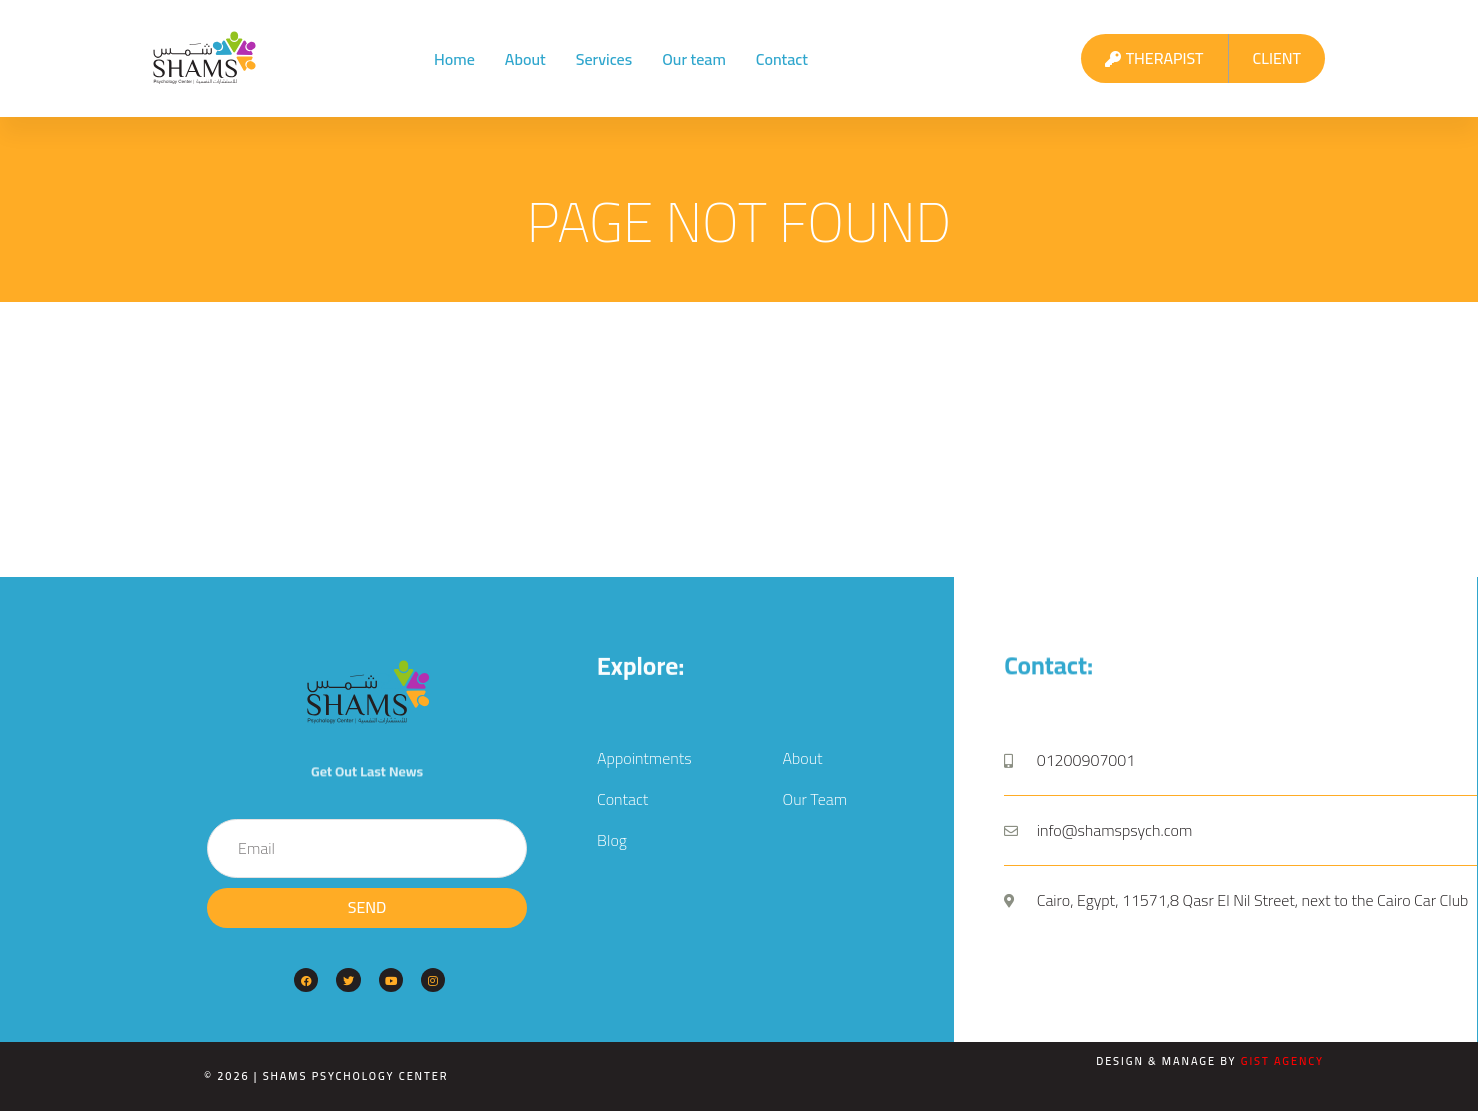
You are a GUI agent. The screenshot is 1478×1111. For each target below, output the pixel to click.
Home (454, 59)
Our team (694, 59)
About (525, 59)
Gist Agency (1282, 1061)
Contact (782, 59)
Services (604, 59)
